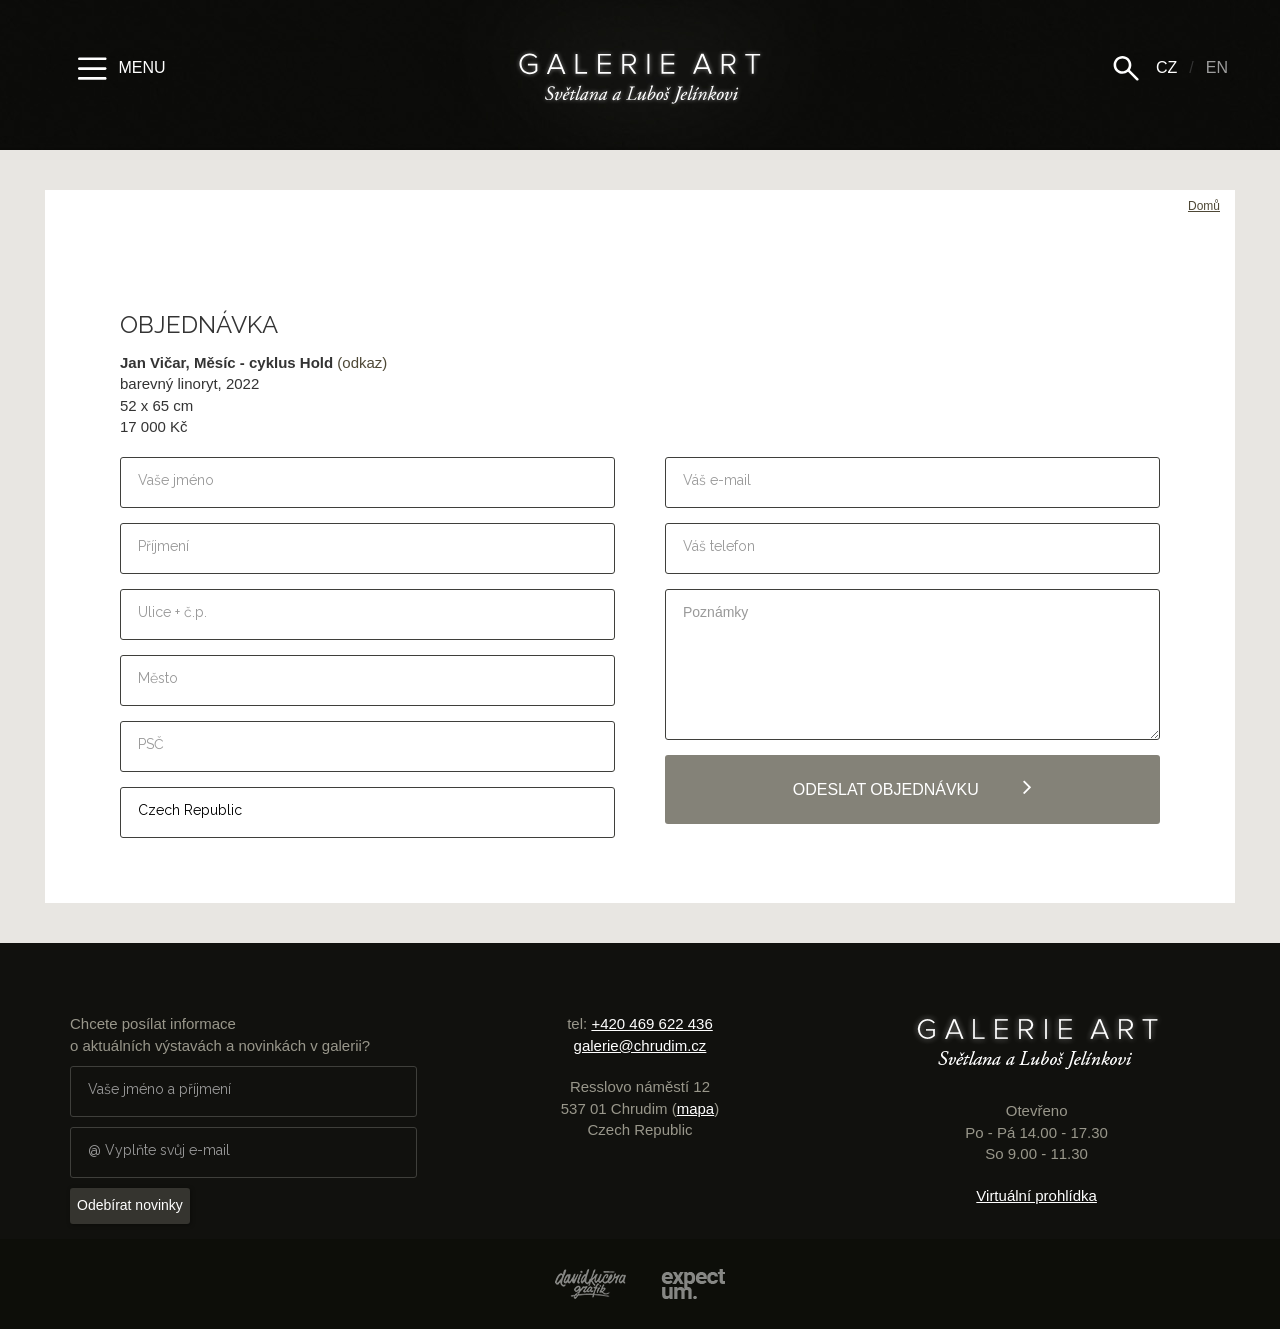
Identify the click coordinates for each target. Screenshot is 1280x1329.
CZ (1166, 67)
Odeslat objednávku (913, 787)
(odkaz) (362, 362)
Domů (1204, 206)
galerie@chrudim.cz (640, 1045)
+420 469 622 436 (651, 1023)
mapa (696, 1108)
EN (1217, 67)
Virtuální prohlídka (1036, 1195)
